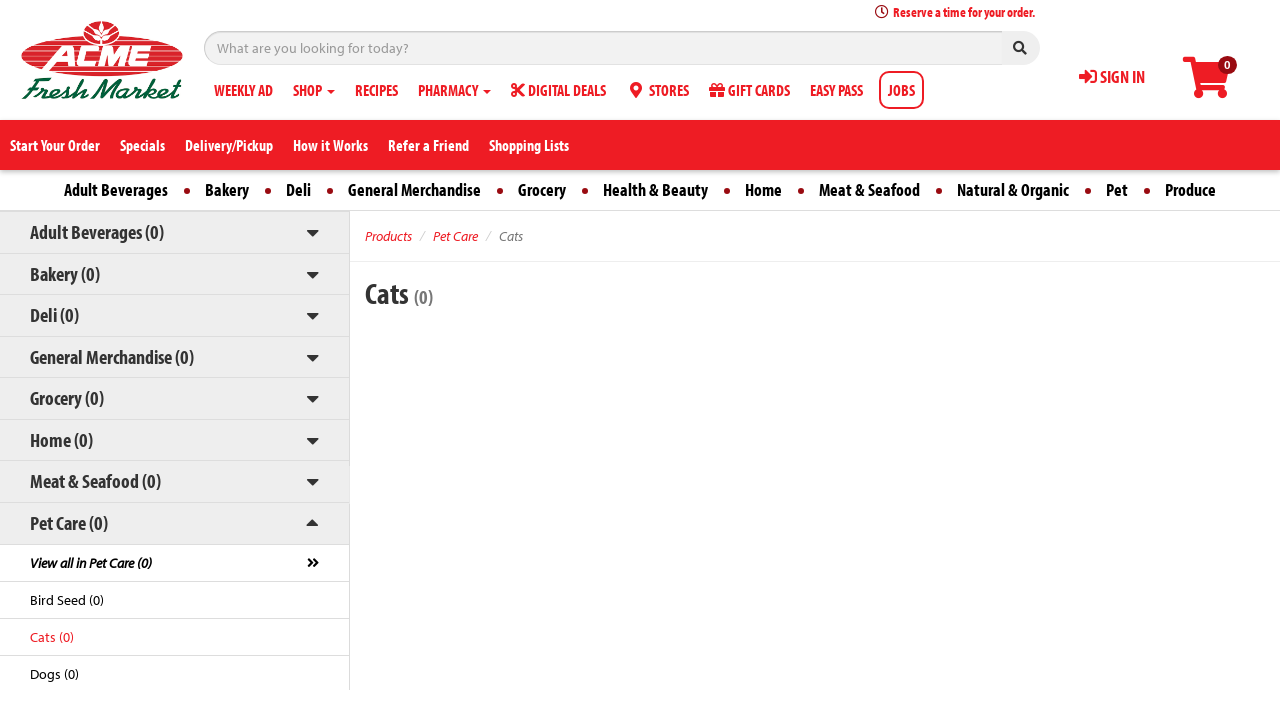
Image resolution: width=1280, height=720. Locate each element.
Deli (298, 189)
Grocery (542, 189)
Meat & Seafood (869, 189)
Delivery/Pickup (229, 145)
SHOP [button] (314, 90)
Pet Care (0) (69, 522)
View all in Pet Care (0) (91, 563)
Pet (1117, 189)
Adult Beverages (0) (97, 231)
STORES (657, 90)
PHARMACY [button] (454, 90)
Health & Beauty (655, 189)
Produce (1190, 189)
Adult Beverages (116, 189)
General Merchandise (414, 189)
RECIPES (376, 90)
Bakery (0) (65, 273)
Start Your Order (55, 145)
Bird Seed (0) (67, 600)
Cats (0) (52, 637)
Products (388, 236)
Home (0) (61, 439)
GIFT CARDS (749, 90)
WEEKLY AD (243, 90)
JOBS (901, 90)
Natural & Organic (1013, 189)
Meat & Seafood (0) (95, 480)
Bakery (227, 189)
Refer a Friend (428, 145)
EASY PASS (836, 90)
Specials (142, 145)
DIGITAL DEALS (558, 90)
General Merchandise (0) (112, 356)
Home (763, 189)
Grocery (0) (67, 397)
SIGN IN (1112, 76)
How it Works (330, 145)
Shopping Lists (529, 145)
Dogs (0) (54, 674)
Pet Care (455, 236)
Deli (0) (54, 314)
